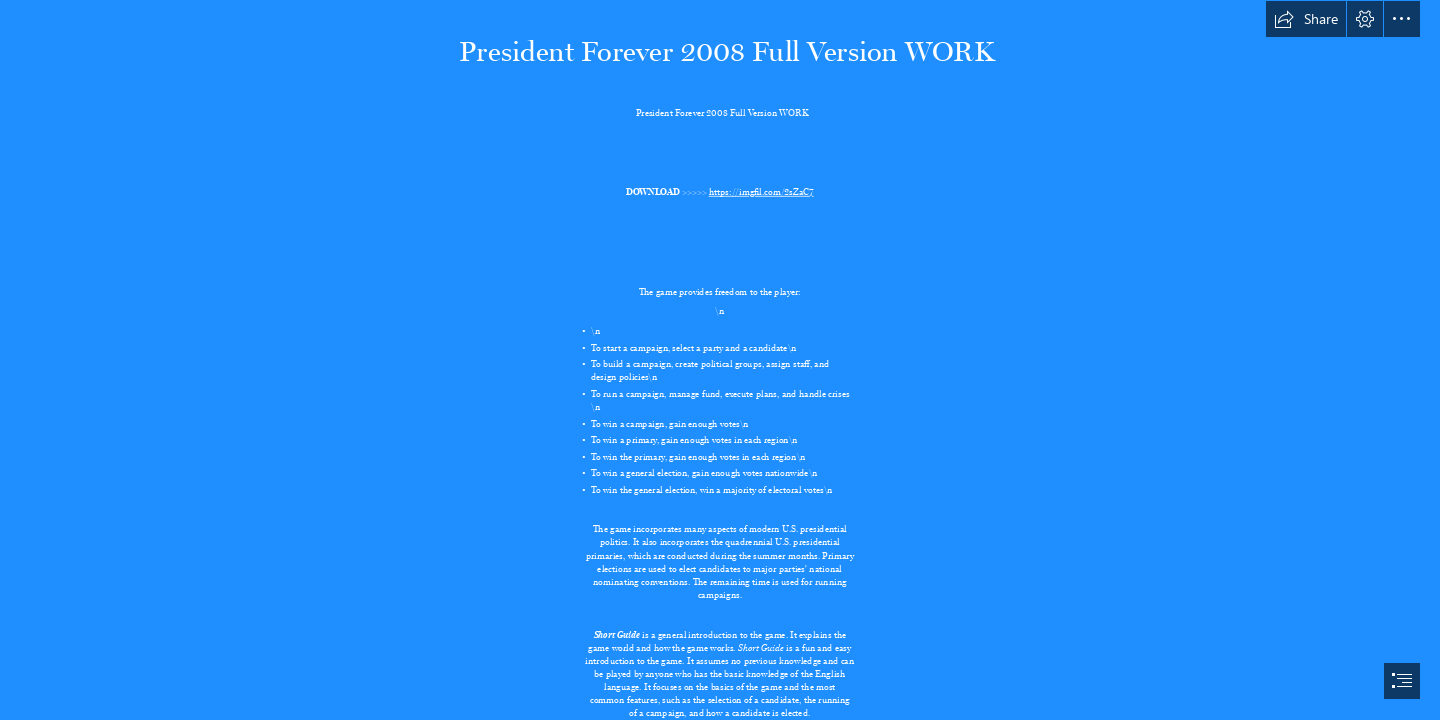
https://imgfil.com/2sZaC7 (761, 189)
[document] (720, 360)
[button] (1306, 19)
